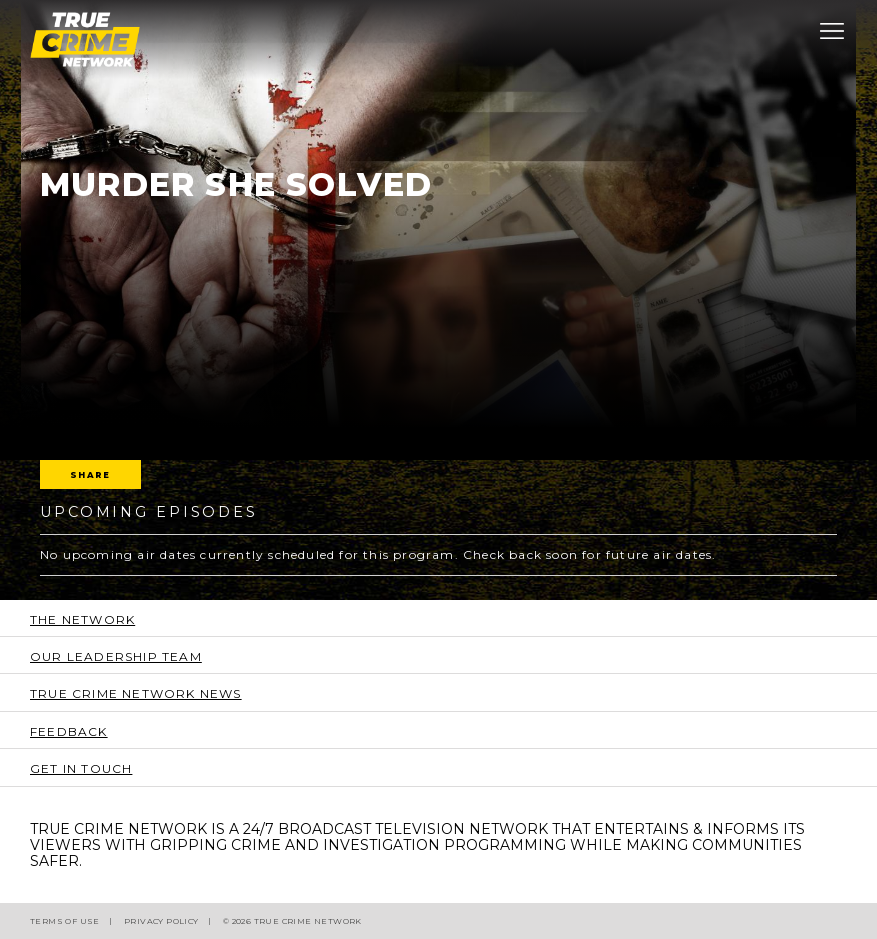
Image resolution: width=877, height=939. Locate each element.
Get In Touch (81, 768)
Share (90, 475)
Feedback (69, 731)
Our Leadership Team (116, 656)
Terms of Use (65, 921)
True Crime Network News (136, 693)
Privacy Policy (161, 921)
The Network (82, 619)
